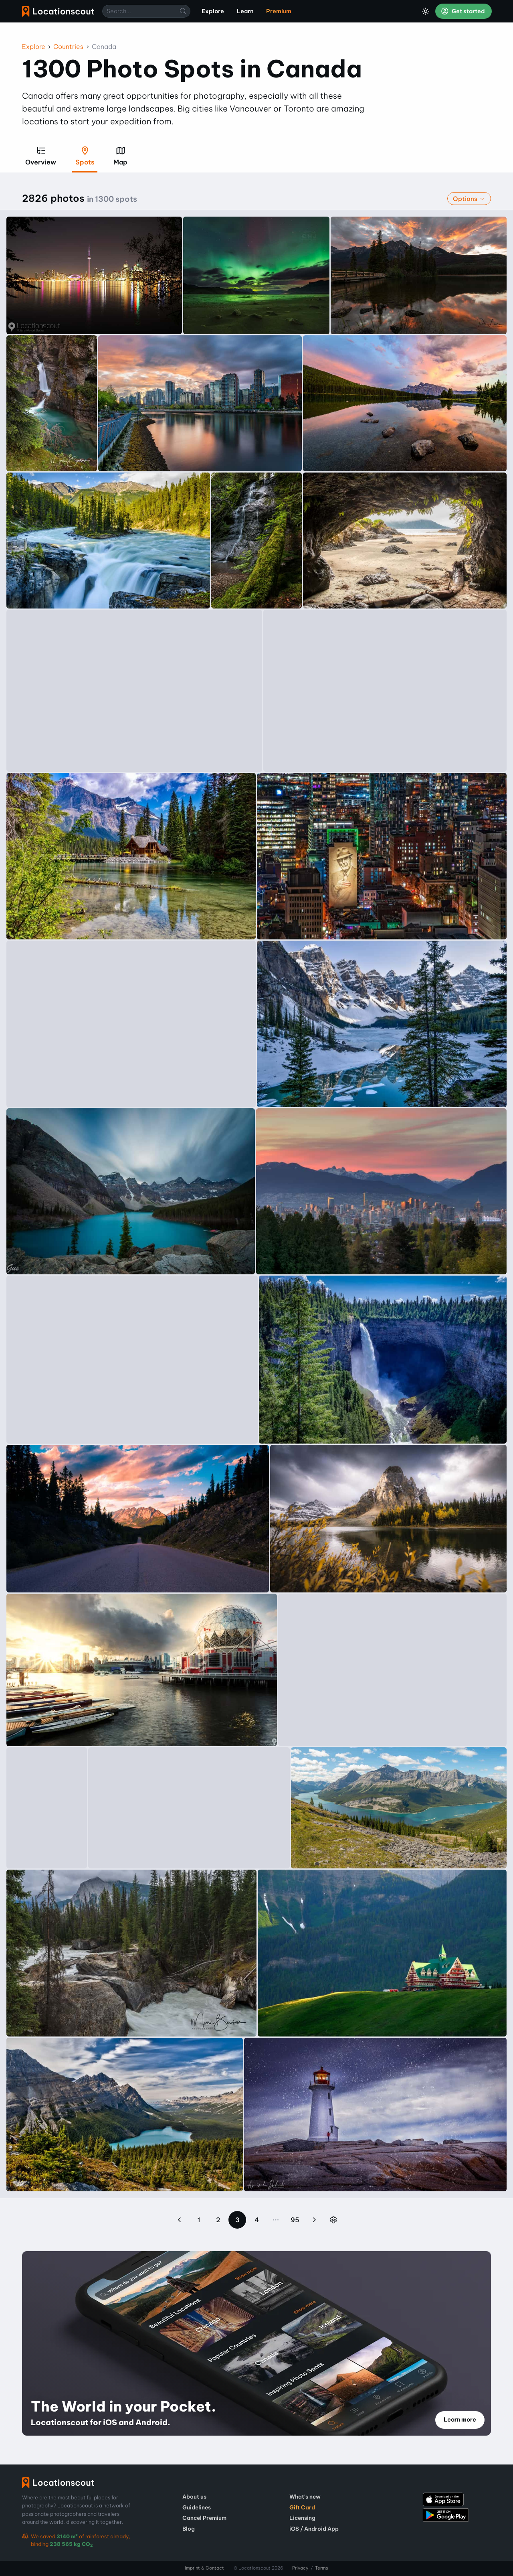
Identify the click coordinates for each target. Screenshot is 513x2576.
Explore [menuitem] (213, 11)
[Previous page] (179, 2220)
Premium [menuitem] (278, 11)
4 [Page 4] (256, 2220)
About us (194, 2496)
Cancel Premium (204, 2517)
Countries (68, 47)
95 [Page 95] (295, 2220)
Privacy (300, 2568)
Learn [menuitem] (245, 11)
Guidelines (196, 2507)
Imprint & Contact (204, 2568)
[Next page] (314, 2220)
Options (469, 199)
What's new (305, 2496)
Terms (321, 2568)
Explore (33, 47)
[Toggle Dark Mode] (426, 11)
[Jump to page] (333, 2220)
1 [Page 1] (199, 2220)
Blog (188, 2528)
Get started (462, 11)
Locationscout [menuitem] (58, 11)
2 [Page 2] (218, 2220)
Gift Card (302, 2507)
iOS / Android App (314, 2528)
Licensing (302, 2517)
